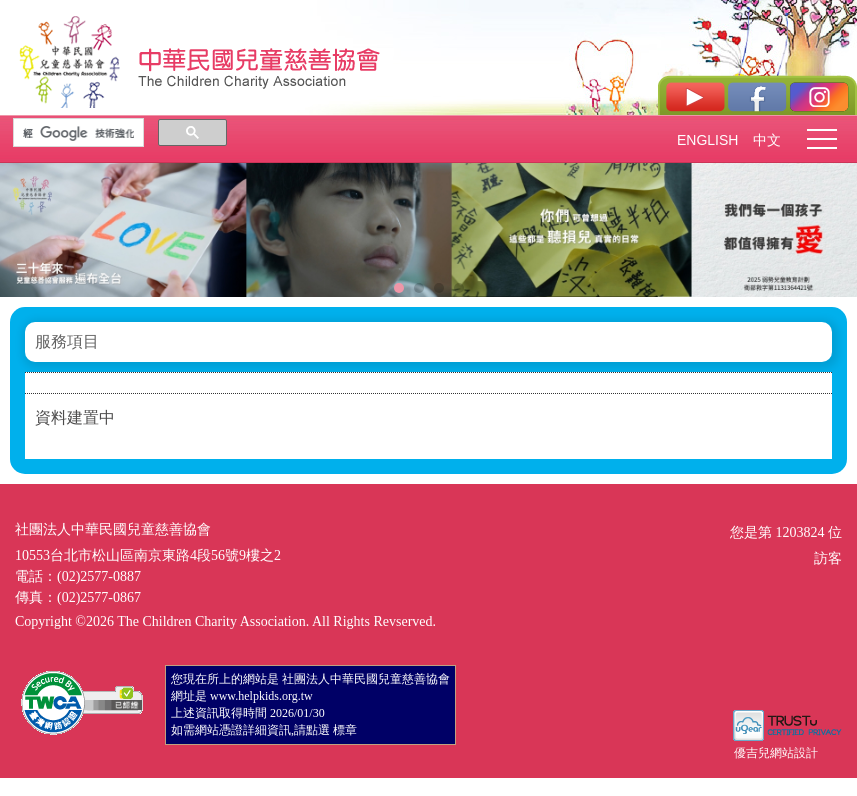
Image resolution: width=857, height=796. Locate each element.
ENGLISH (707, 140)
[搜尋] (78, 133)
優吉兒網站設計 (776, 753)
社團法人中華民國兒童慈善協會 (260, 58)
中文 (767, 140)
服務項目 (67, 341)
